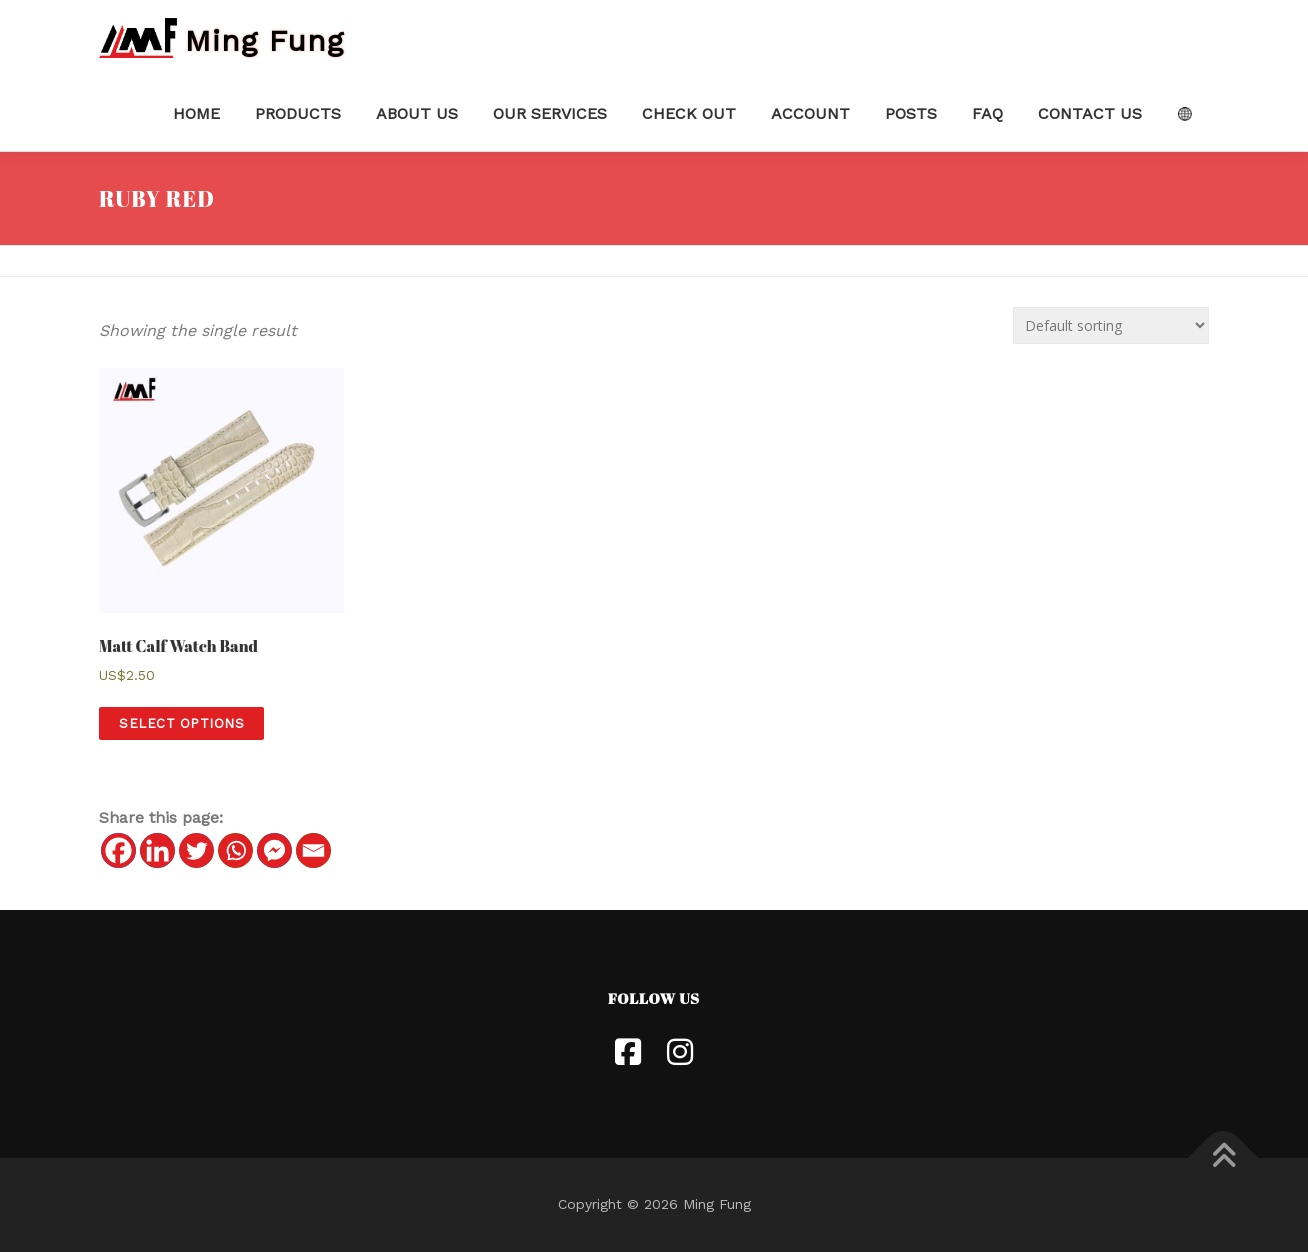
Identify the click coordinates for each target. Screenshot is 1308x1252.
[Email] (313, 850)
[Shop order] (1111, 325)
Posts (911, 113)
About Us (417, 113)
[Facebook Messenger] (274, 850)
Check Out (689, 113)
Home (196, 113)
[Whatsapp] (235, 850)
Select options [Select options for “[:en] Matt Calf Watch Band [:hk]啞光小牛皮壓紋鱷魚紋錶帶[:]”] (181, 723)
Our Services (550, 113)
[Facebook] (118, 850)
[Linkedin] (157, 850)
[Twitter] (196, 850)
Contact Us (1090, 113)
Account (810, 113)
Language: (1184, 114)
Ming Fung (264, 39)
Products (298, 113)
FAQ (987, 113)
